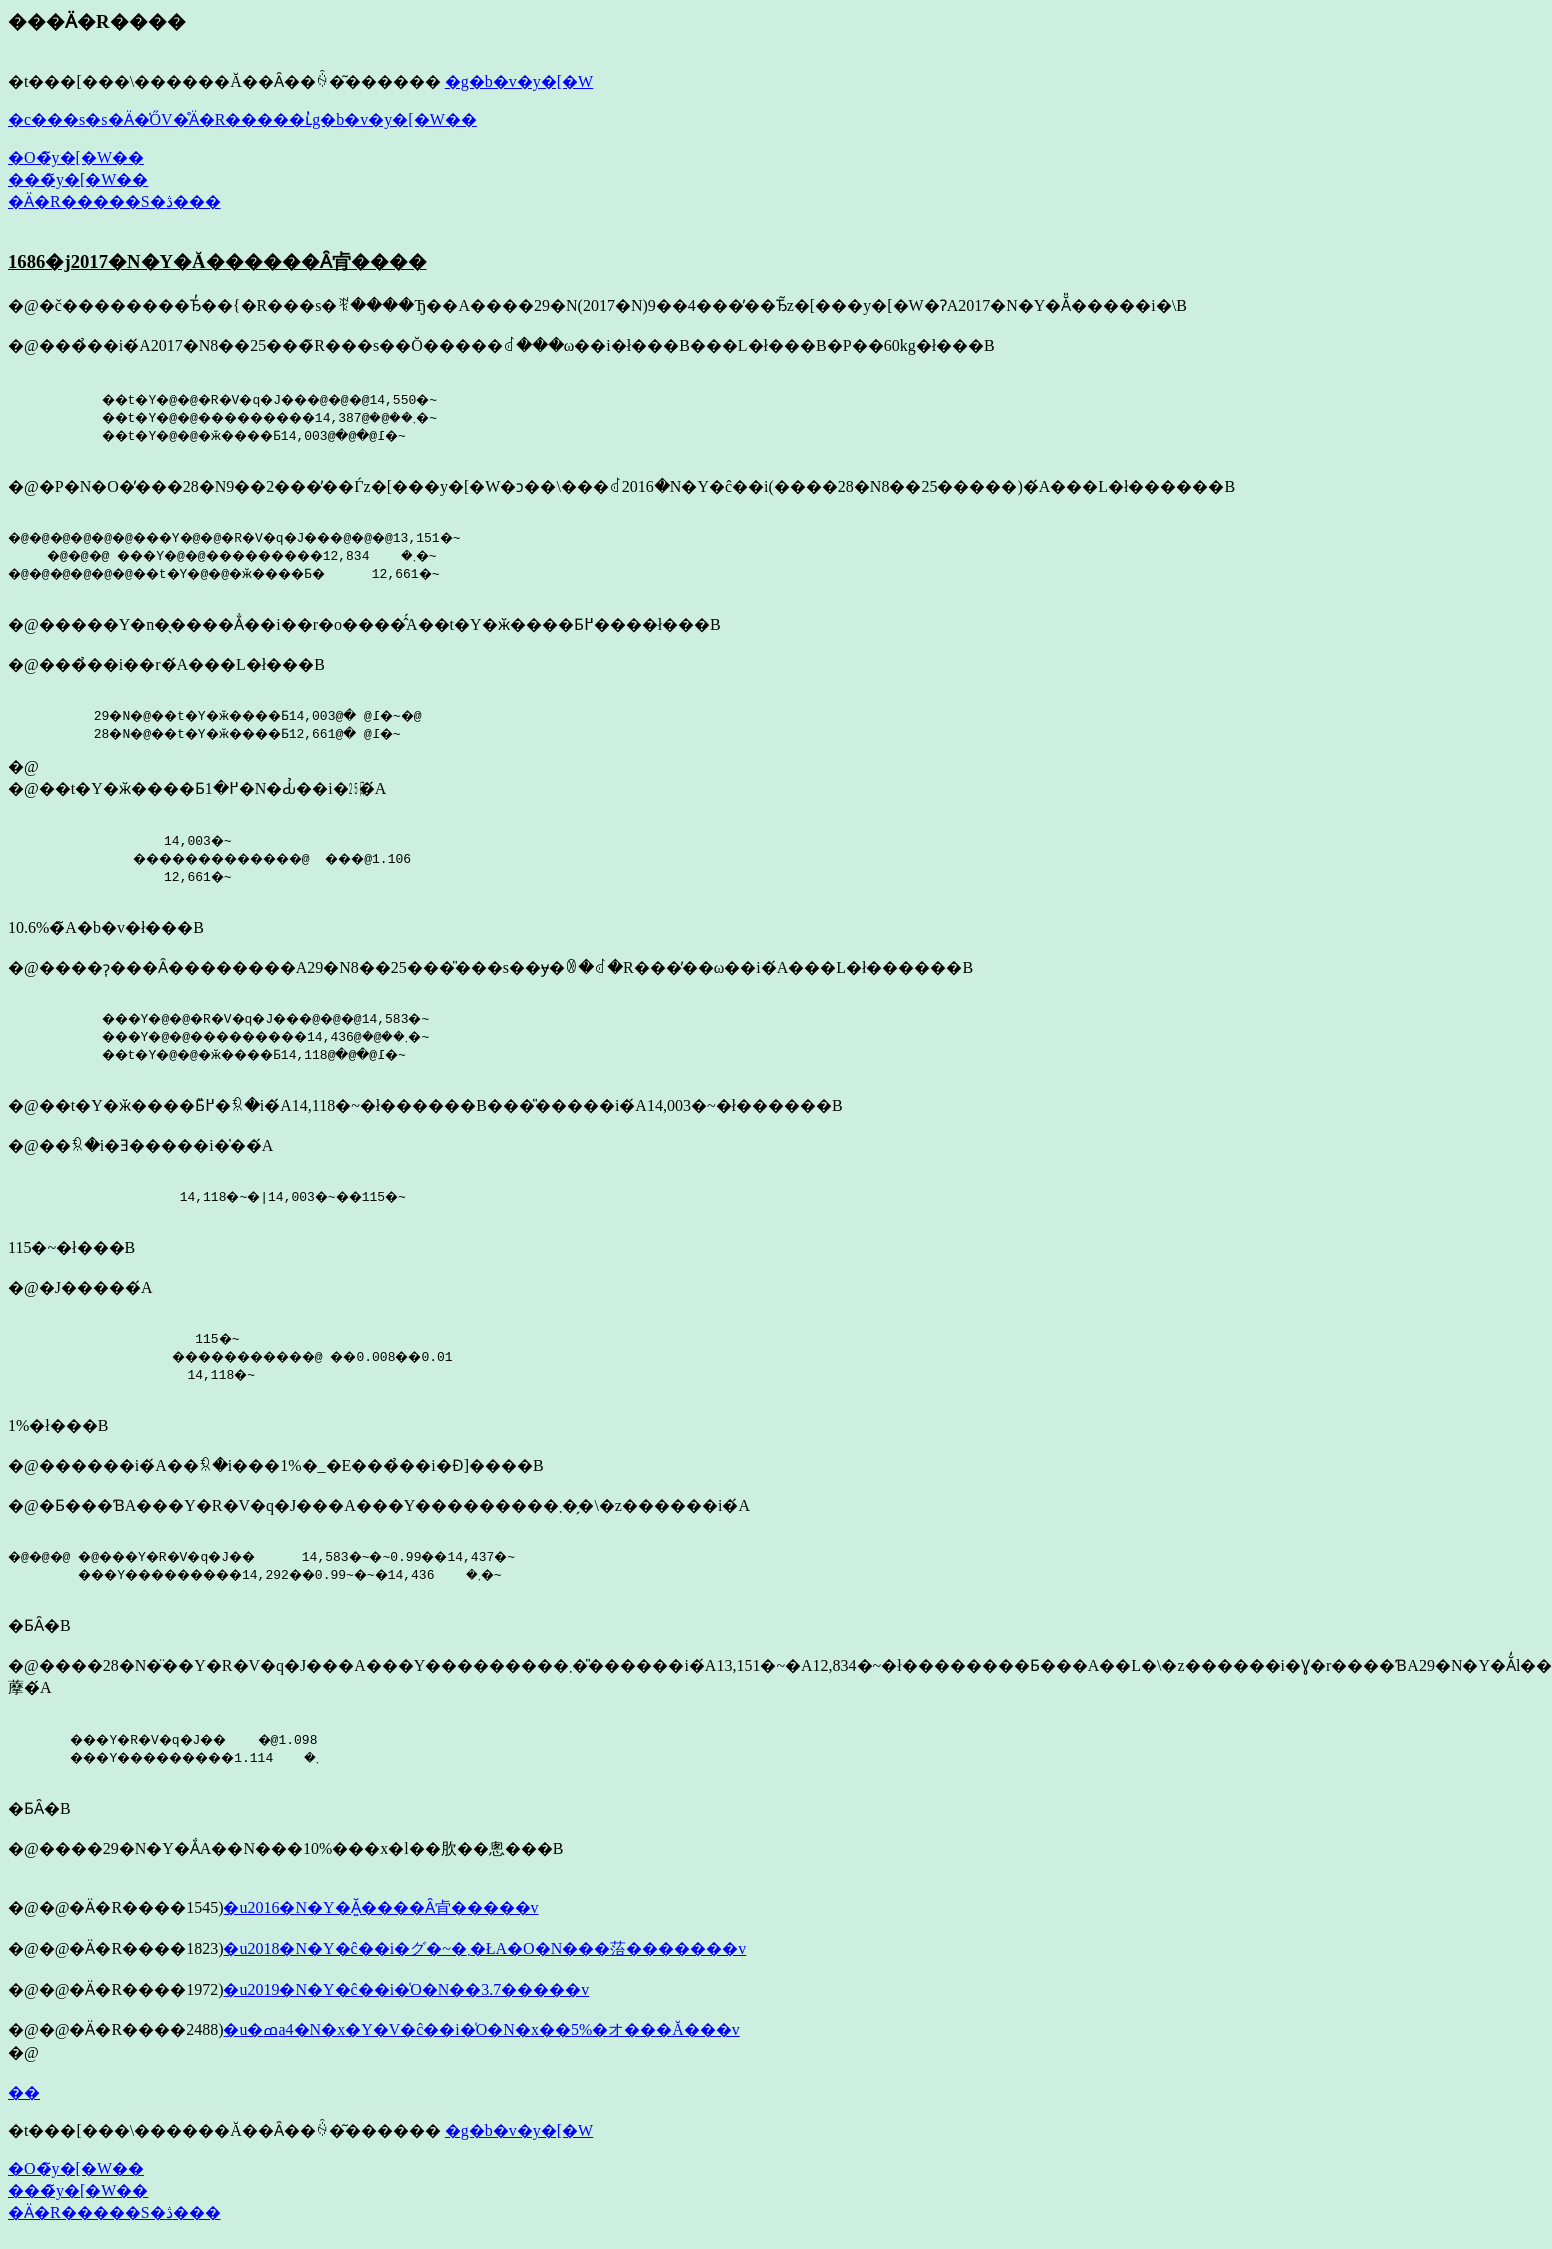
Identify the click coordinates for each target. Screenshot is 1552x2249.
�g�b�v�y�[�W (519, 81)
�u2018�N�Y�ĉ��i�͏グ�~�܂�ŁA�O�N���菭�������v (484, 1948)
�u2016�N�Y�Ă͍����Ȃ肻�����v (380, 1907)
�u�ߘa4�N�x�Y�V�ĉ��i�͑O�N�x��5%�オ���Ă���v (481, 2029)
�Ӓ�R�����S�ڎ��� (114, 201)
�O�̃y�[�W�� (76, 157)
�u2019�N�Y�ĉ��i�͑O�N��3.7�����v (406, 1989)
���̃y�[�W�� (78, 179)
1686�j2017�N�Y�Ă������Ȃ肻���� (217, 261)
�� (24, 2092)
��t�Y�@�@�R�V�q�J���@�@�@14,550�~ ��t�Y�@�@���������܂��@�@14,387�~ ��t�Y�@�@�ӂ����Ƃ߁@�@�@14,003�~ (247, 417)
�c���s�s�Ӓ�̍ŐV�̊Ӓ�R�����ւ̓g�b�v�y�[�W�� (242, 119)
